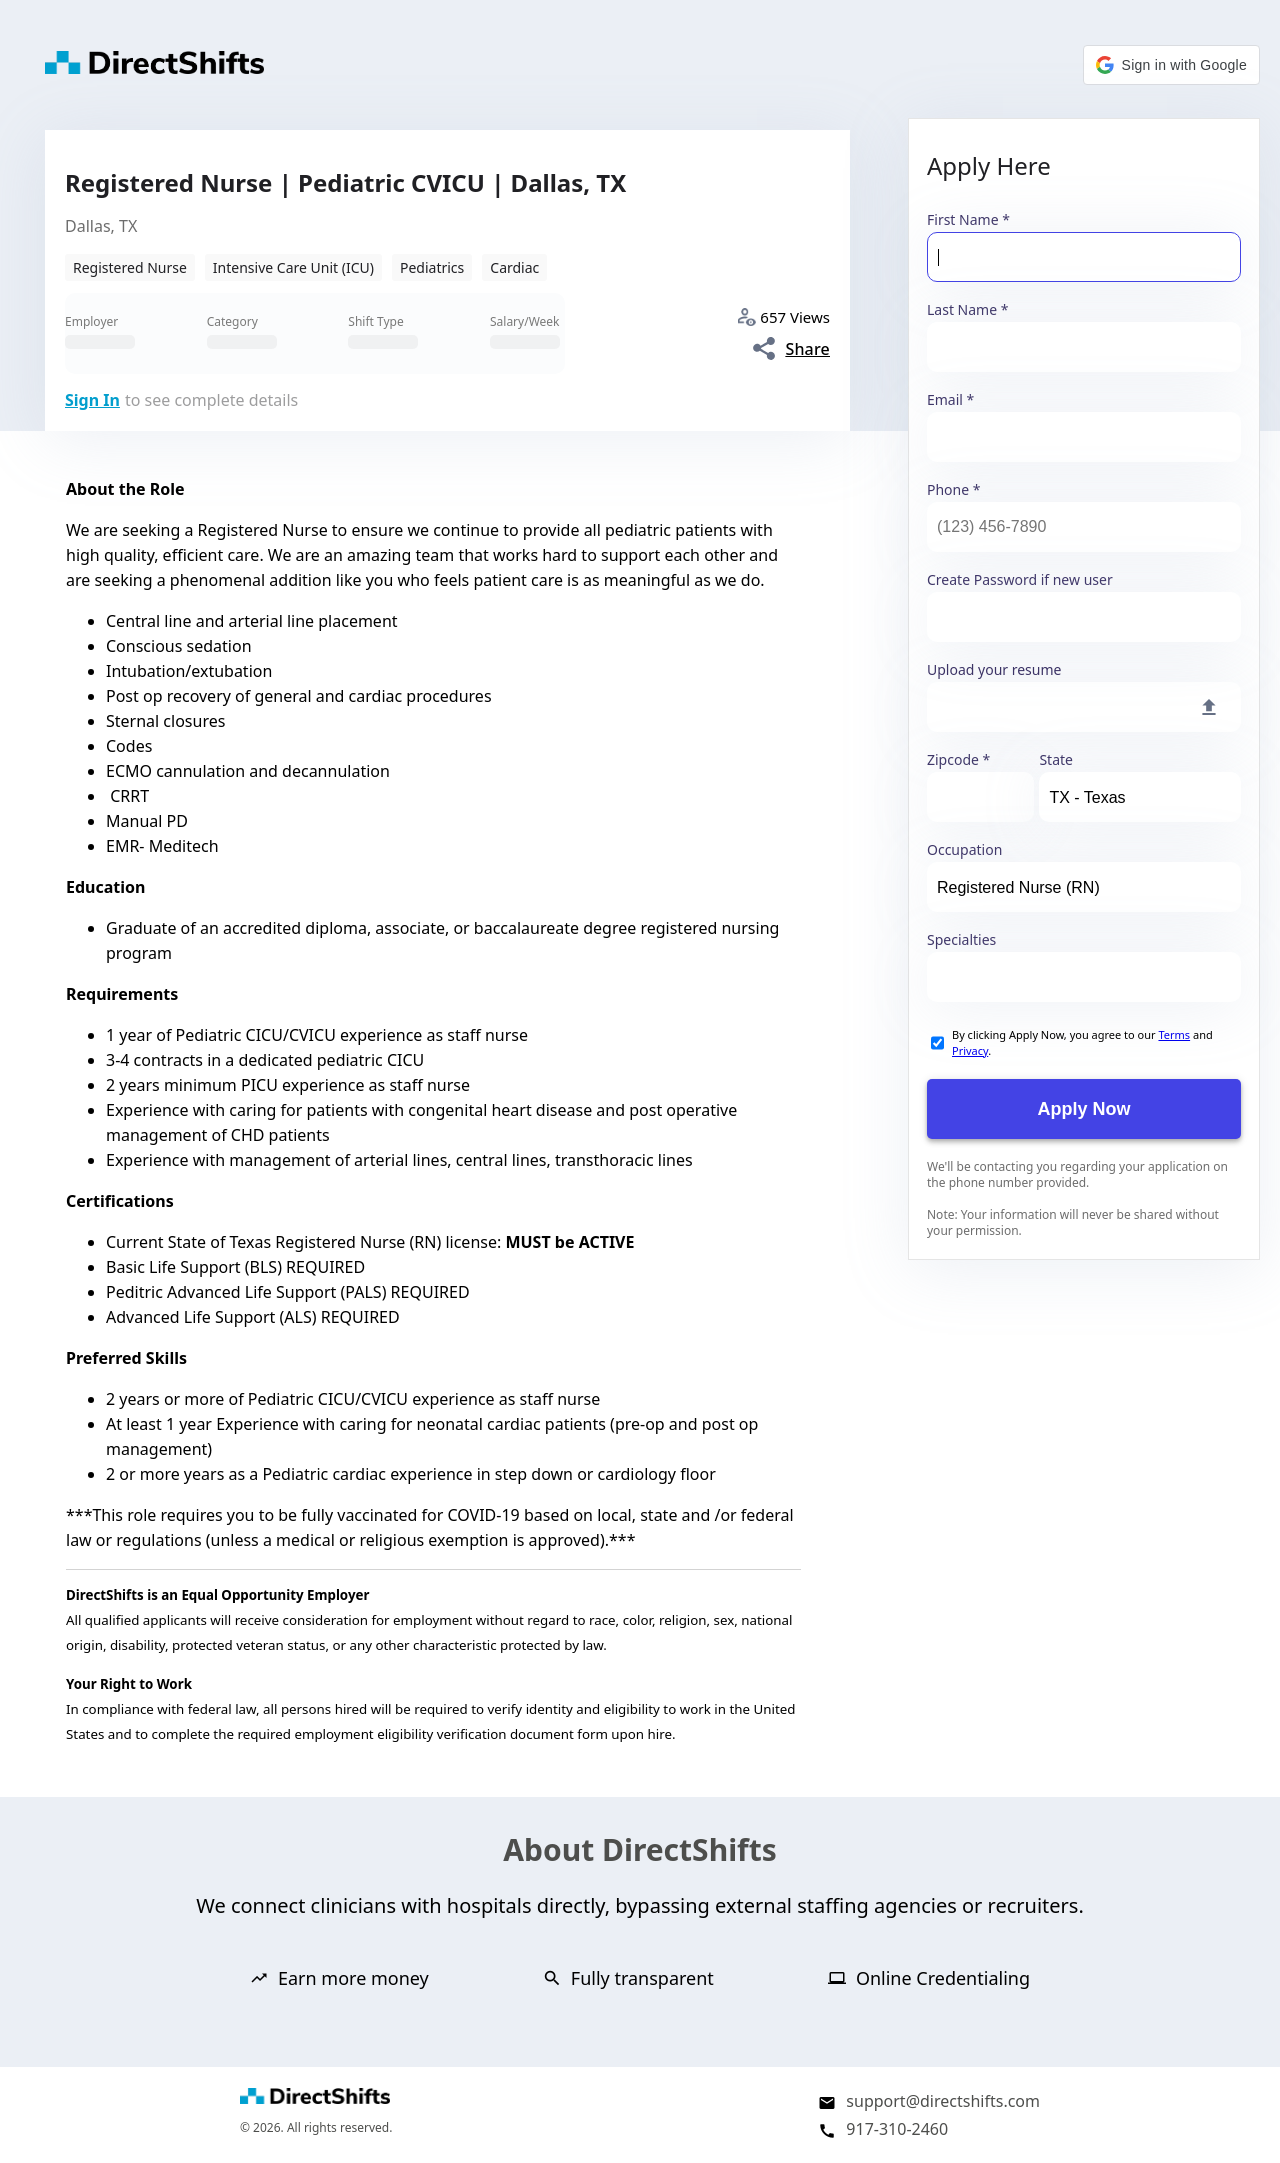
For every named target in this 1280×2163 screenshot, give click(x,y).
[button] (1171, 65)
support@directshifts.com (943, 2101)
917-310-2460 (897, 2129)
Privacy (970, 1050)
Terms (1174, 1034)
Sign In (92, 400)
